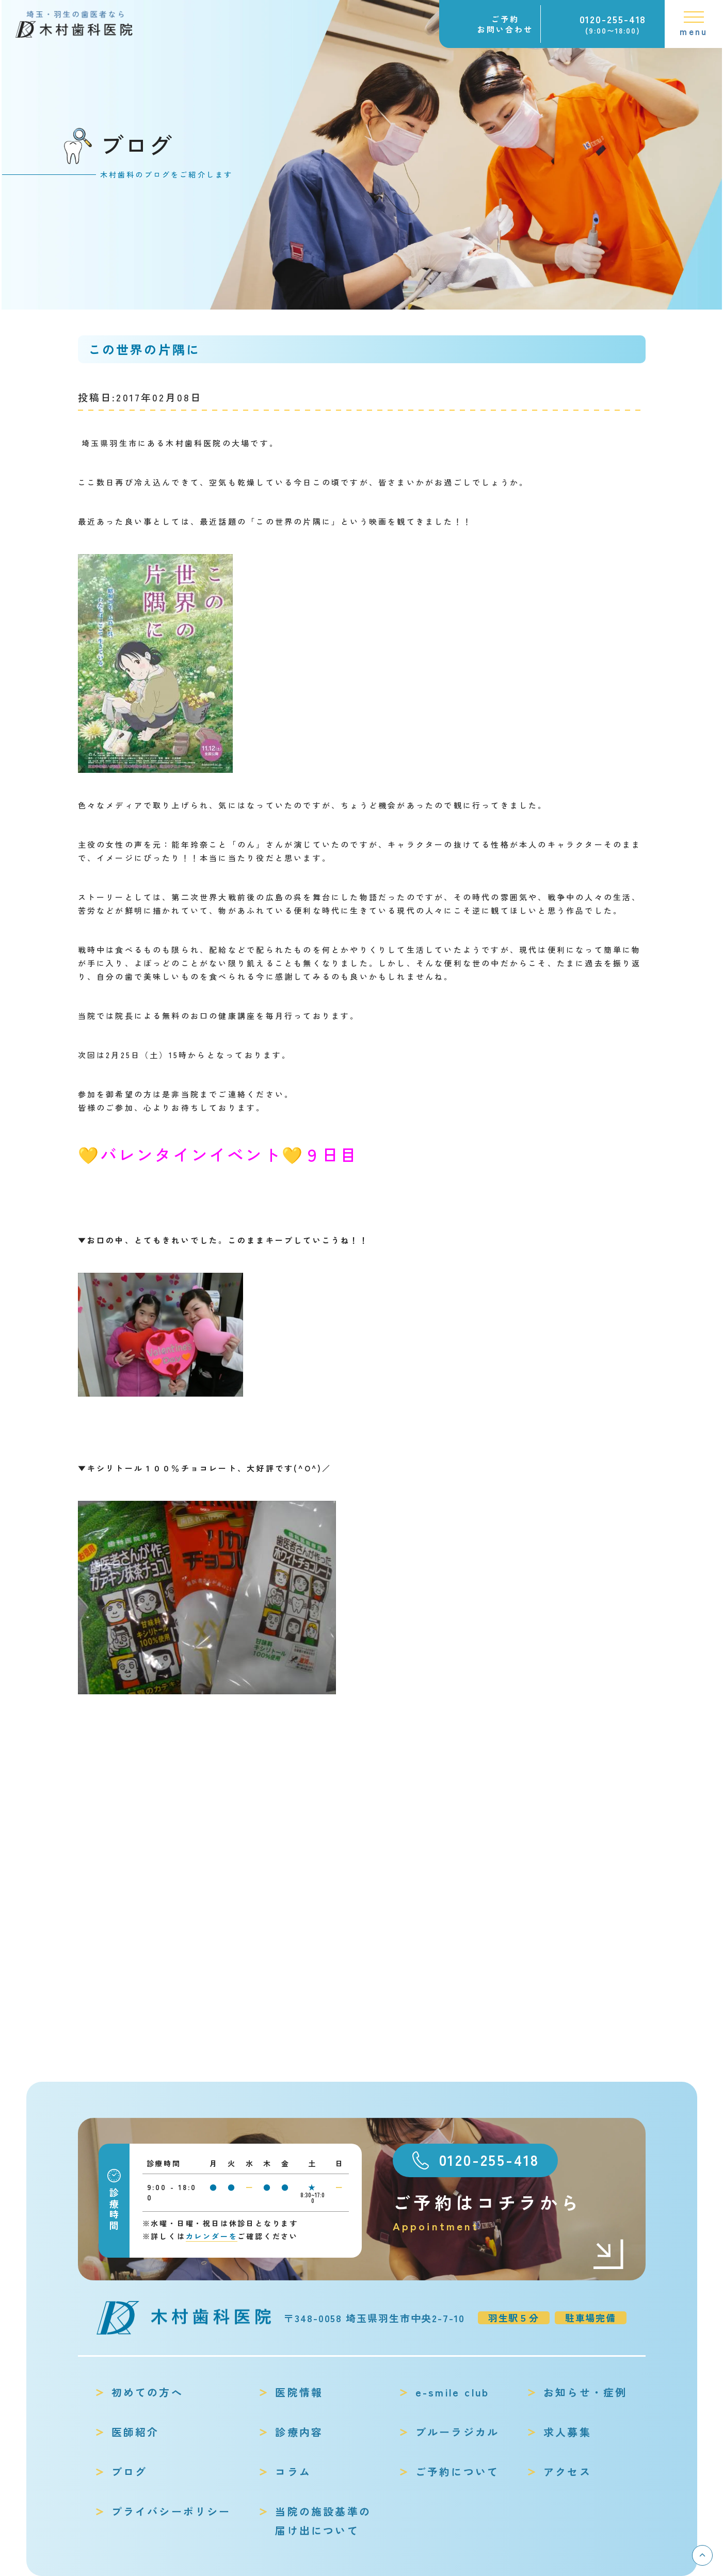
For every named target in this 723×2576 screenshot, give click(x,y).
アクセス (567, 2471)
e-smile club (452, 2392)
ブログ (129, 2471)
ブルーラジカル (457, 2431)
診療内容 (299, 2431)
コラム (293, 2471)
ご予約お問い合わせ (505, 24)
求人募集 (567, 2431)
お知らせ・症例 (585, 2392)
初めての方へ (147, 2392)
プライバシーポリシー (171, 2511)
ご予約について (457, 2471)
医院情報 (299, 2392)
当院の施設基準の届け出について (323, 2521)
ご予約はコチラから (509, 2212)
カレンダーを (212, 2236)
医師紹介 (135, 2431)
